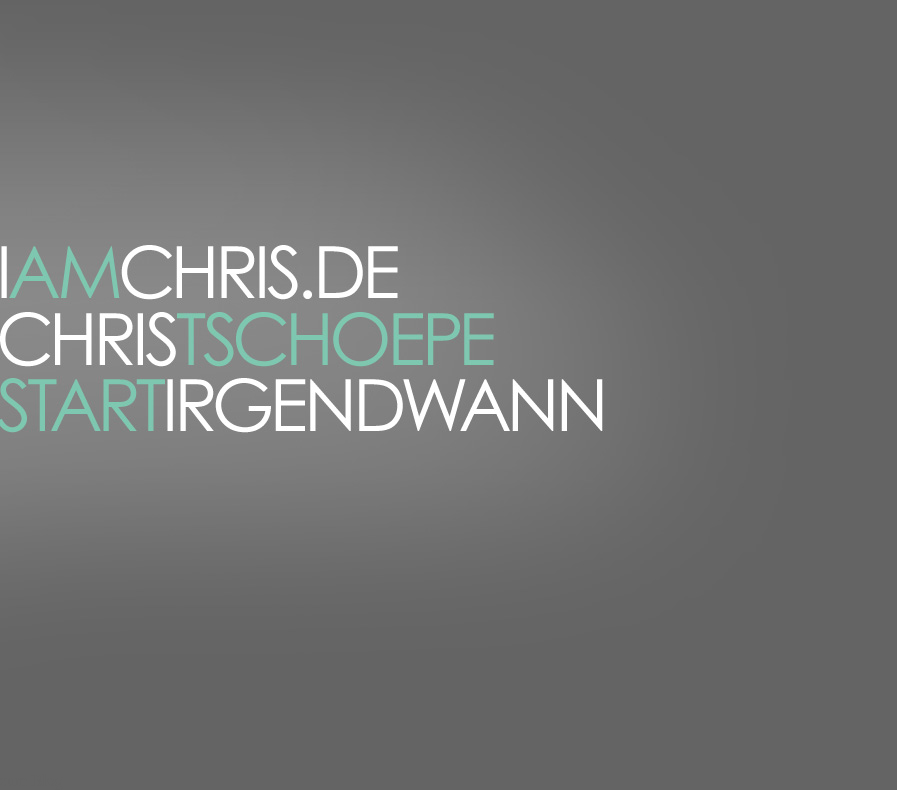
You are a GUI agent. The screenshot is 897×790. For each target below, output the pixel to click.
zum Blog (31, 780)
